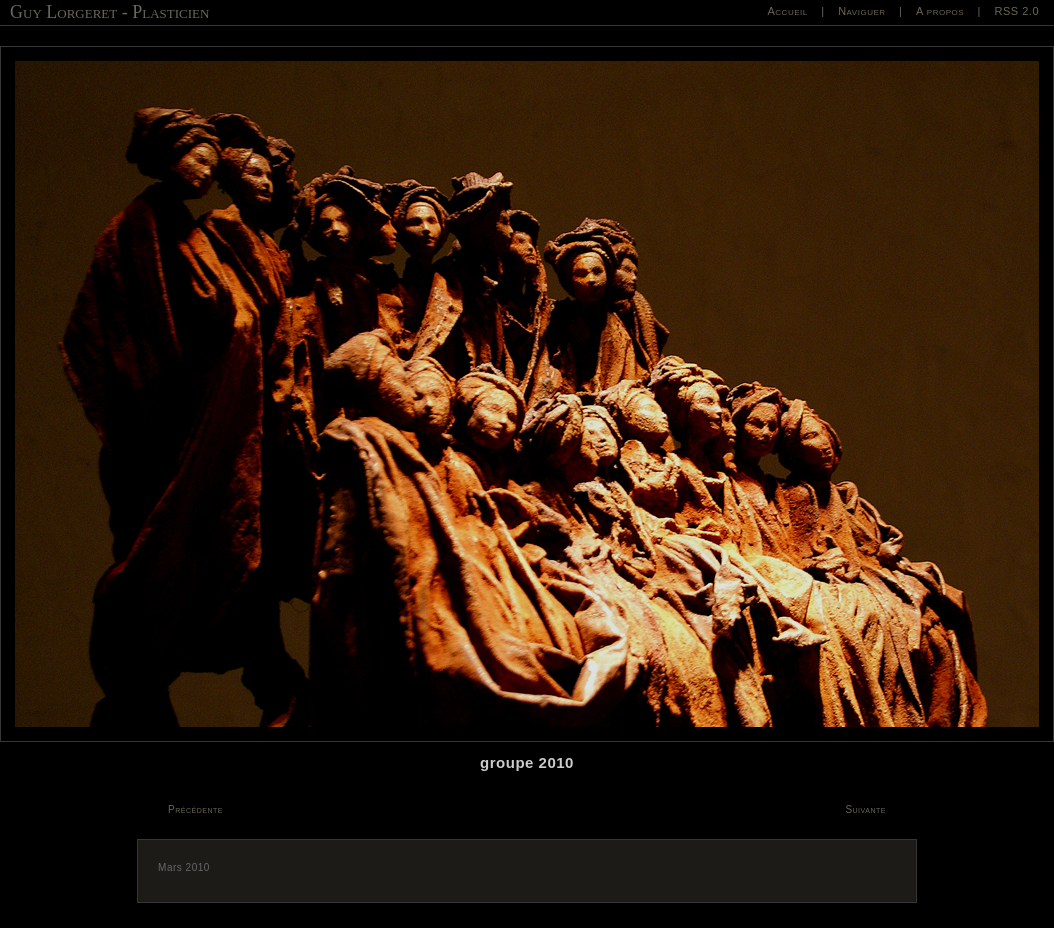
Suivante (865, 809)
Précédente (195, 809)
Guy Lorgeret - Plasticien (109, 12)
